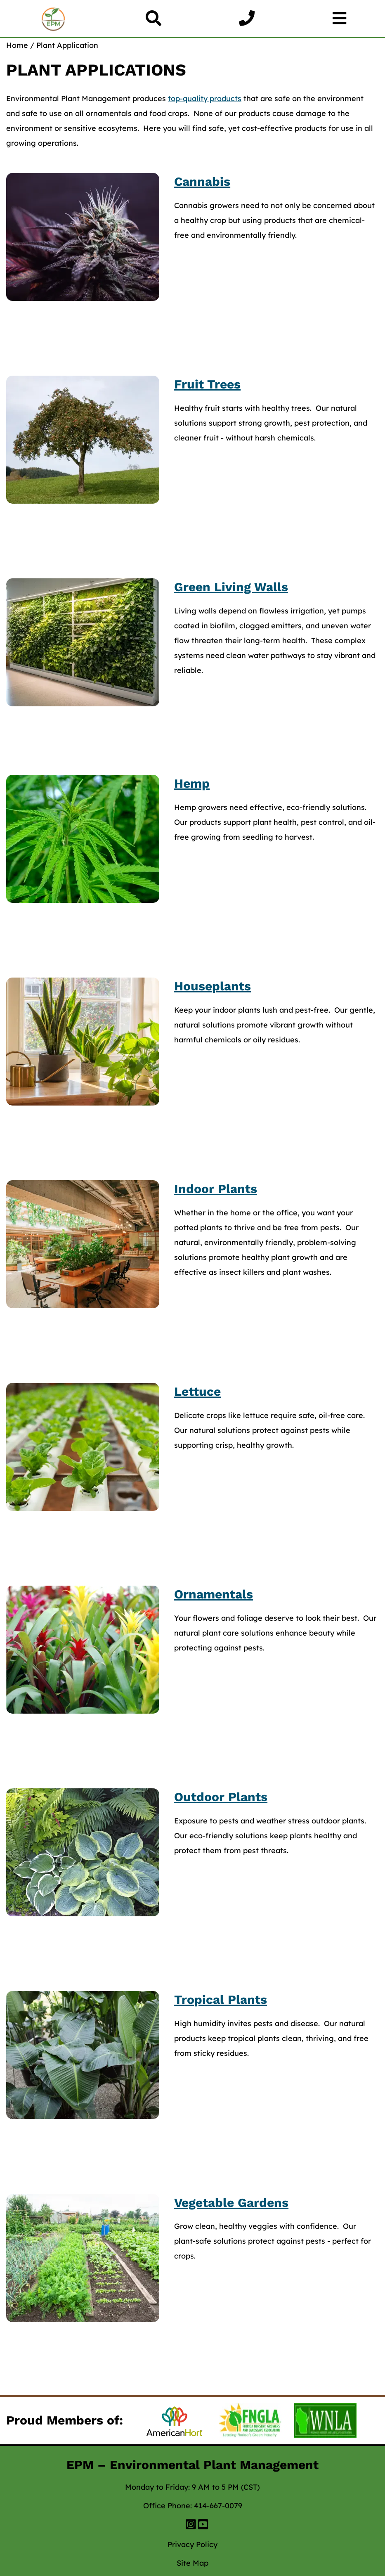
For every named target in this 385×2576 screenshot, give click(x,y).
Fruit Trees (207, 384)
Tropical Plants (220, 1999)
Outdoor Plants (220, 1797)
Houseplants (212, 986)
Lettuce (197, 1391)
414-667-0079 (218, 2505)
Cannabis (202, 181)
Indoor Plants (215, 1188)
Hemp (192, 783)
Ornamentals (213, 1594)
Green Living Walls (231, 587)
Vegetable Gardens (231, 2202)
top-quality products (204, 98)
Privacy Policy (192, 2544)
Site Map (192, 2563)
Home (17, 45)
